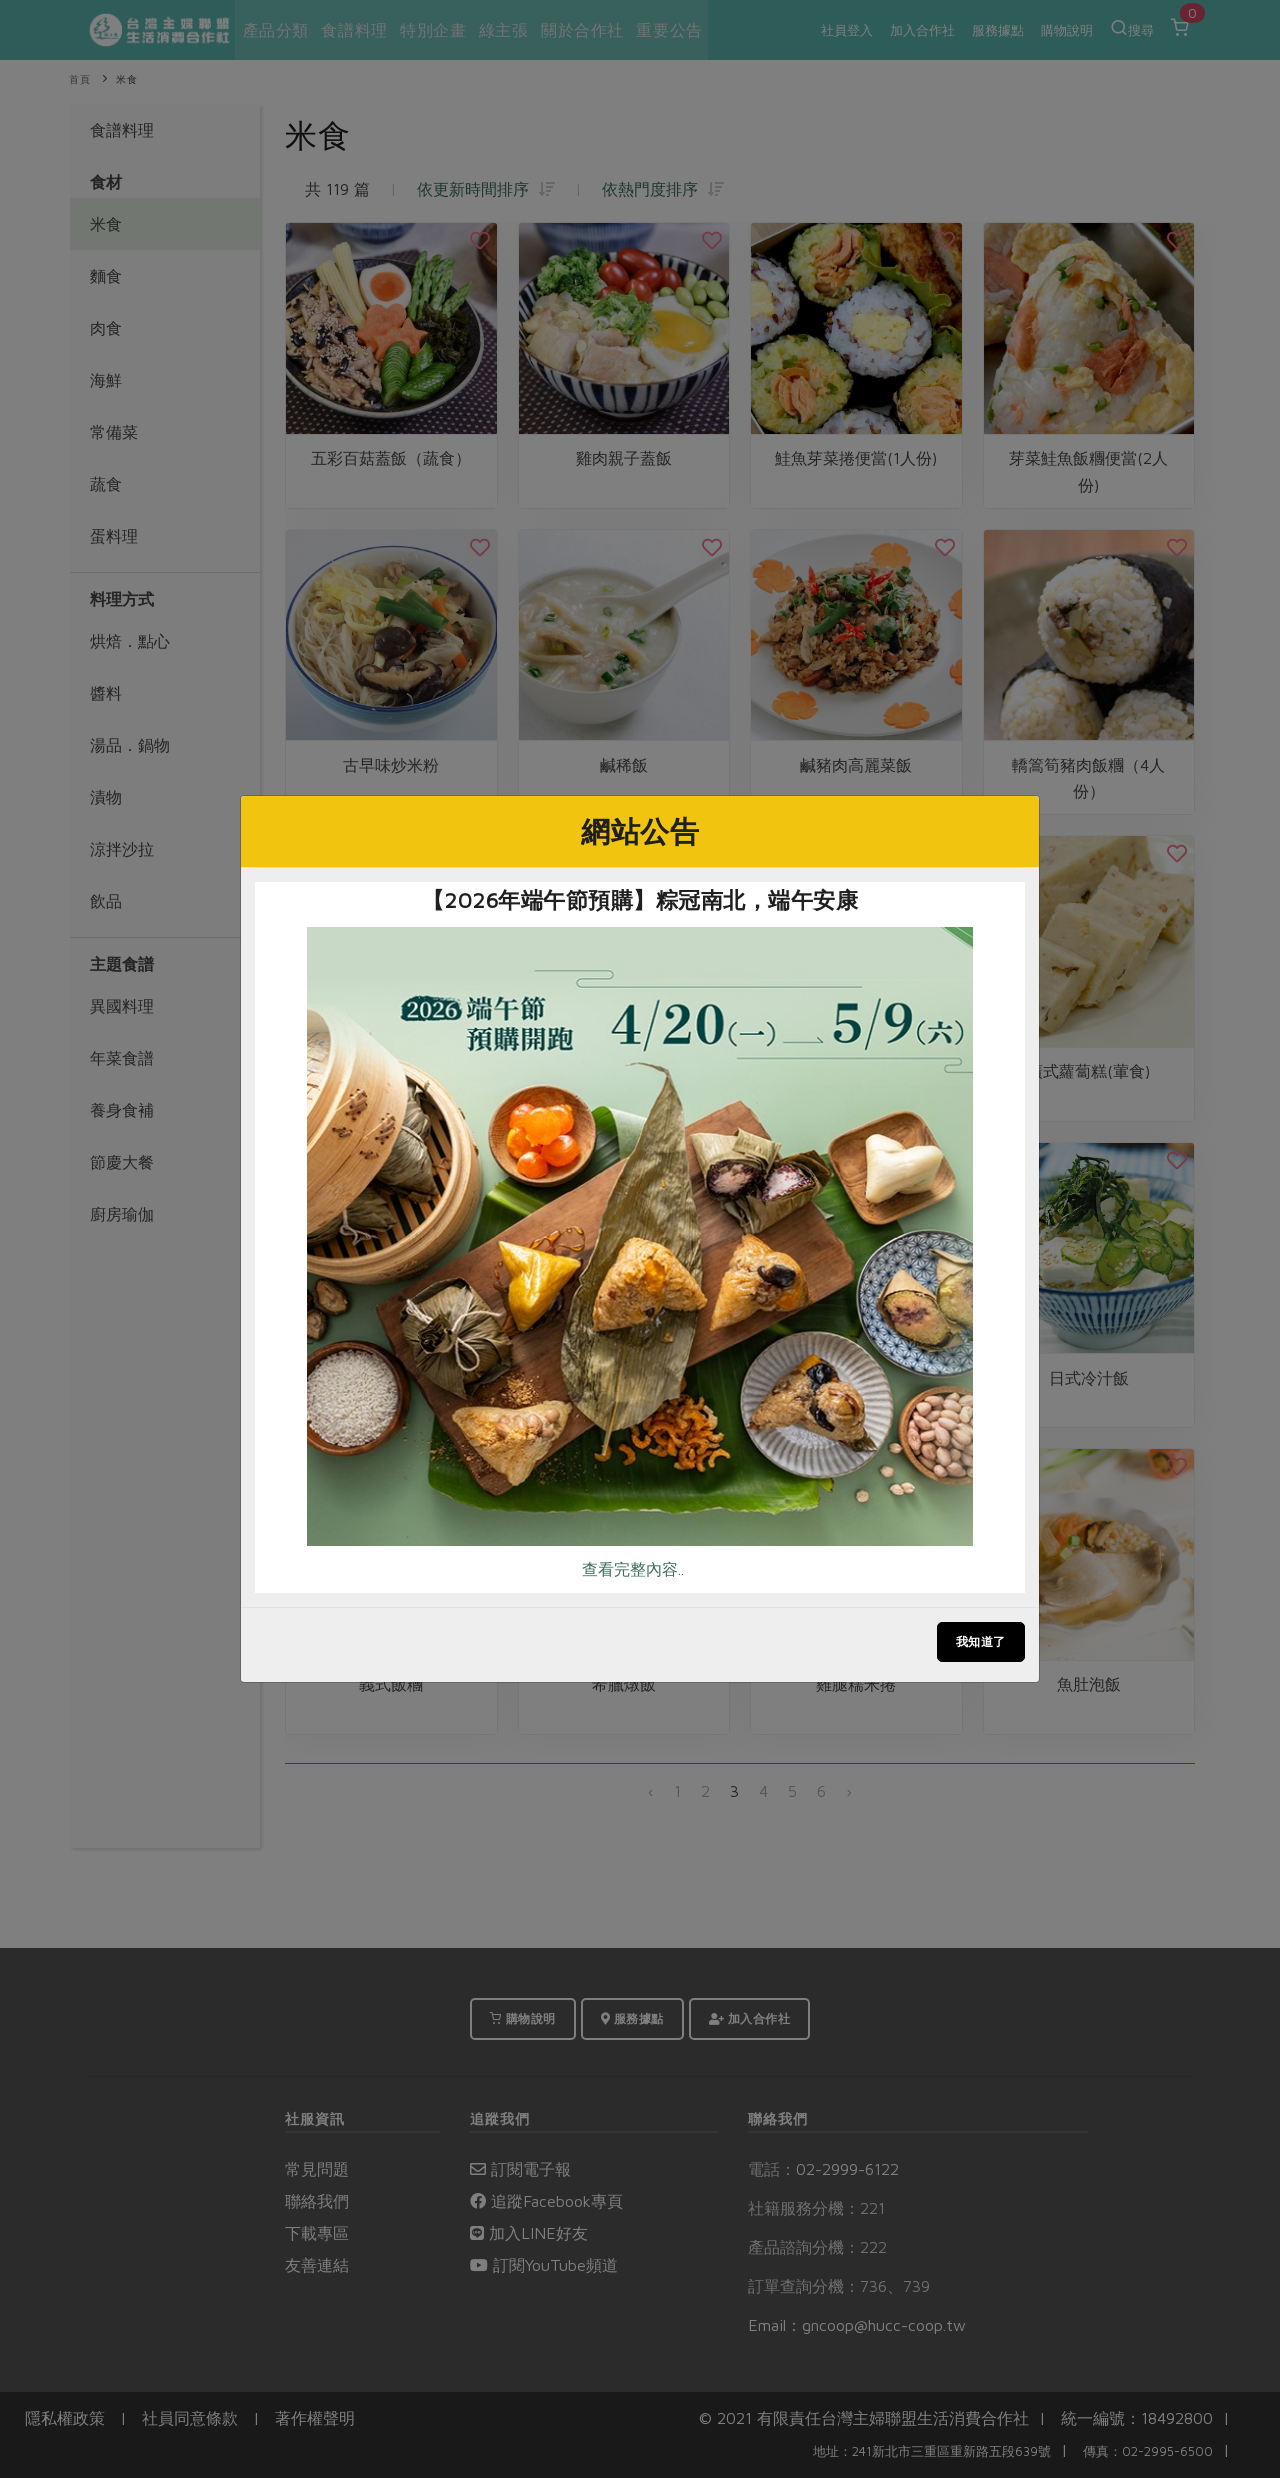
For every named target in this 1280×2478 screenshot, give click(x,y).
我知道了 (981, 1641)
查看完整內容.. (633, 1569)
